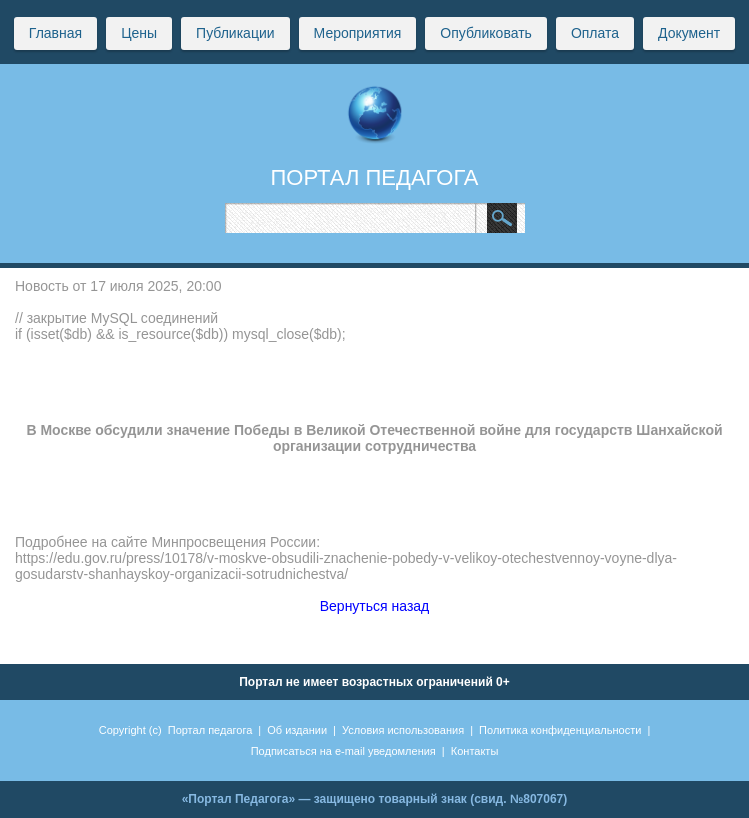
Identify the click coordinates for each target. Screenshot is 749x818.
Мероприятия (358, 33)
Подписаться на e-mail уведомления (343, 751)
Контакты (475, 751)
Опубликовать (486, 33)
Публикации (235, 33)
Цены (139, 33)
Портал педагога (210, 730)
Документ (689, 33)
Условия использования (403, 730)
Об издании (297, 730)
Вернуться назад (375, 606)
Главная (55, 33)
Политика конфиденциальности (560, 730)
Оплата (595, 33)
